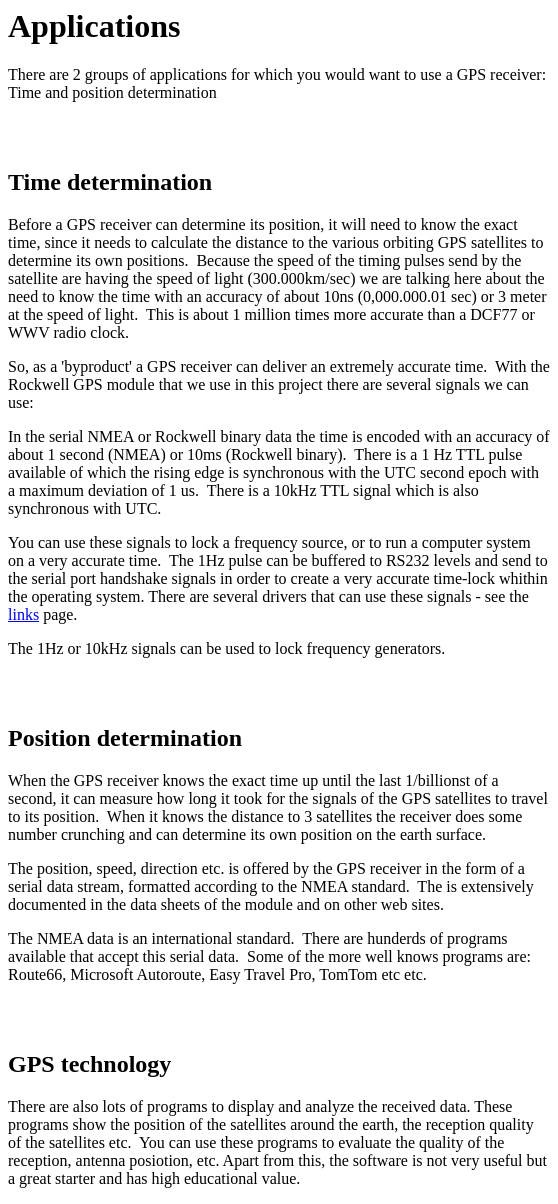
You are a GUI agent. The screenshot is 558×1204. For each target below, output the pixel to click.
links (23, 614)
